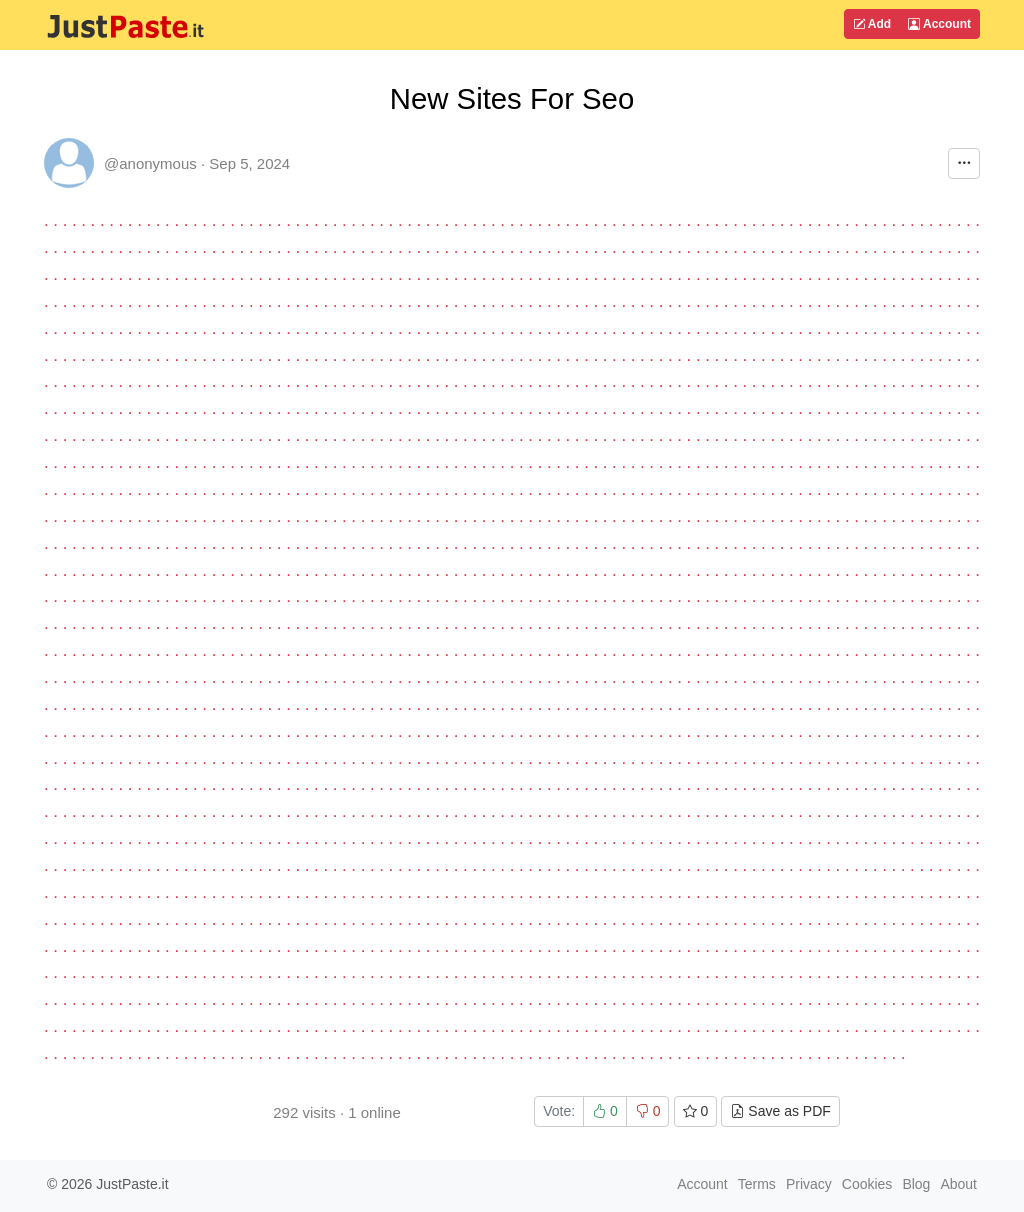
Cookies (867, 1184)
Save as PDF (780, 1111)
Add (872, 24)
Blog (916, 1184)
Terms (757, 1184)
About (958, 1184)
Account (939, 24)
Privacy (809, 1184)
